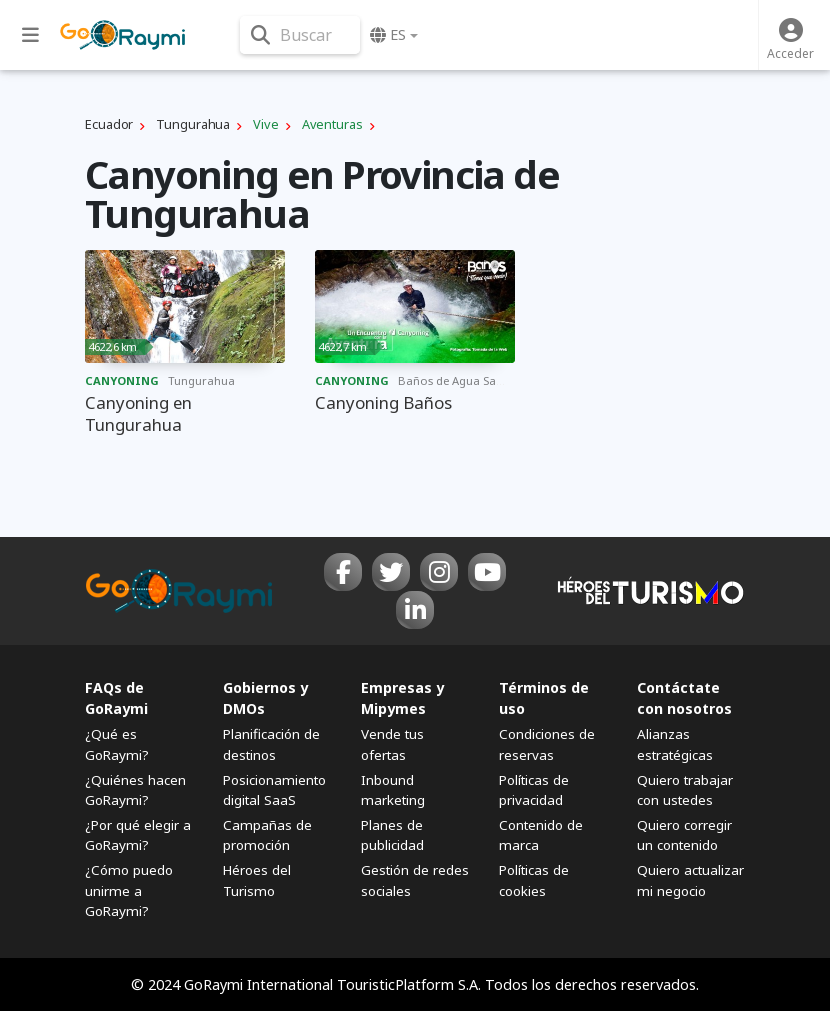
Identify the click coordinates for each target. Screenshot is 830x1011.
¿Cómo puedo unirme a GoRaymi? (129, 890)
